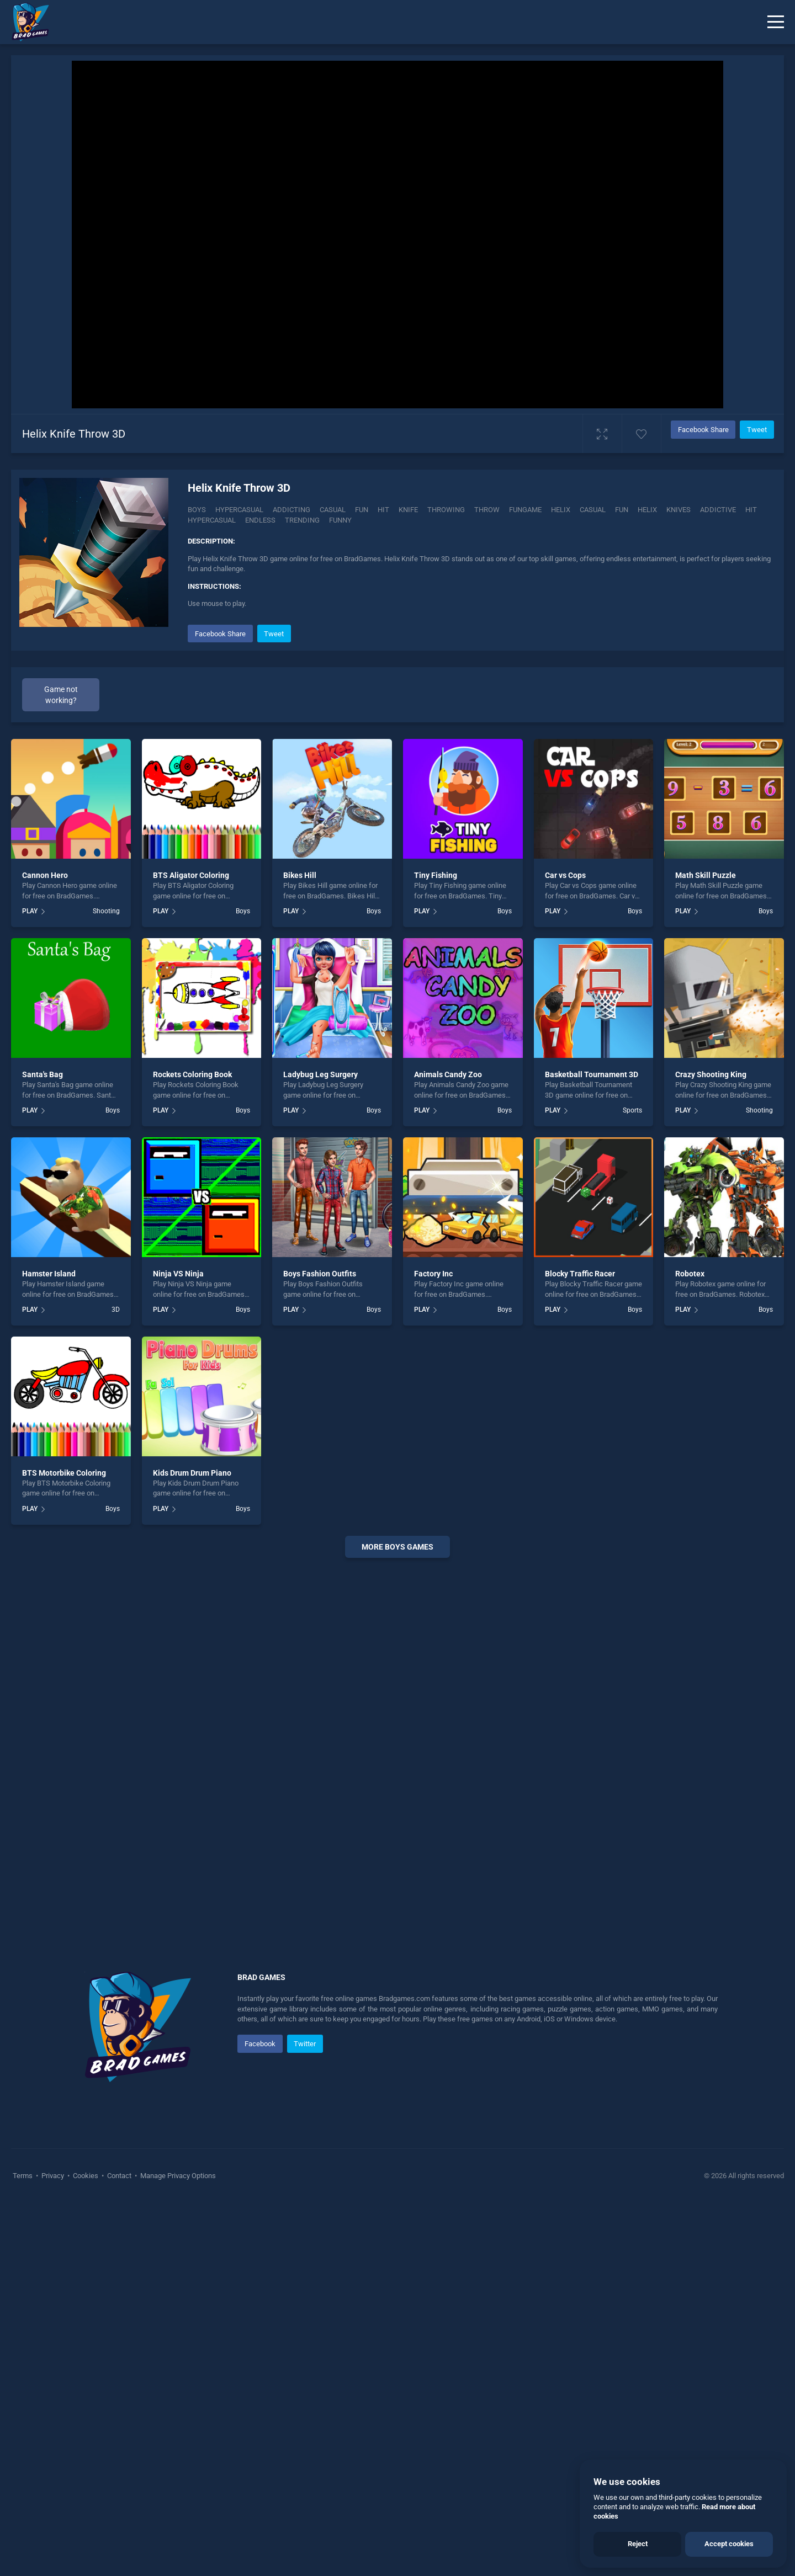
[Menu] (775, 22)
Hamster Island (49, 1481)
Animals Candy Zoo (448, 1282)
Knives (678, 509)
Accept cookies (729, 2544)
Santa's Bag (42, 1282)
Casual (333, 509)
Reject (638, 2544)
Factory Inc (433, 1481)
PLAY (30, 1118)
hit (751, 509)
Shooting (106, 1118)
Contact (119, 2383)
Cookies (85, 2383)
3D (116, 1517)
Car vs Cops (565, 1082)
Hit (383, 509)
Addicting (291, 509)
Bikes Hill (299, 1082)
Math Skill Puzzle (705, 1082)
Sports (632, 1318)
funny (340, 520)
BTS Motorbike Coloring (64, 1679)
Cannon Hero (45, 1082)
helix (647, 509)
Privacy (53, 2383)
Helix (560, 509)
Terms (23, 2383)
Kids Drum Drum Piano (192, 1679)
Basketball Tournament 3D (591, 1282)
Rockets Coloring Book (192, 1282)
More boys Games (397, 1754)
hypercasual (212, 520)
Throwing (446, 509)
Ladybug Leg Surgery (320, 1282)
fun (621, 509)
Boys (197, 509)
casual (593, 509)
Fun (361, 509)
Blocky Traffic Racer (580, 1481)
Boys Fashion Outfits (319, 1481)
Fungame (525, 509)
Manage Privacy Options (177, 2383)
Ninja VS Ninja (178, 1481)
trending (302, 520)
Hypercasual (239, 509)
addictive (718, 509)
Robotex (689, 1481)
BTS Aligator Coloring (191, 1082)
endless (260, 520)
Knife (408, 509)
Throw (487, 509)
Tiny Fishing (435, 1082)
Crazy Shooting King (710, 1282)
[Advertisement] (397, 830)
